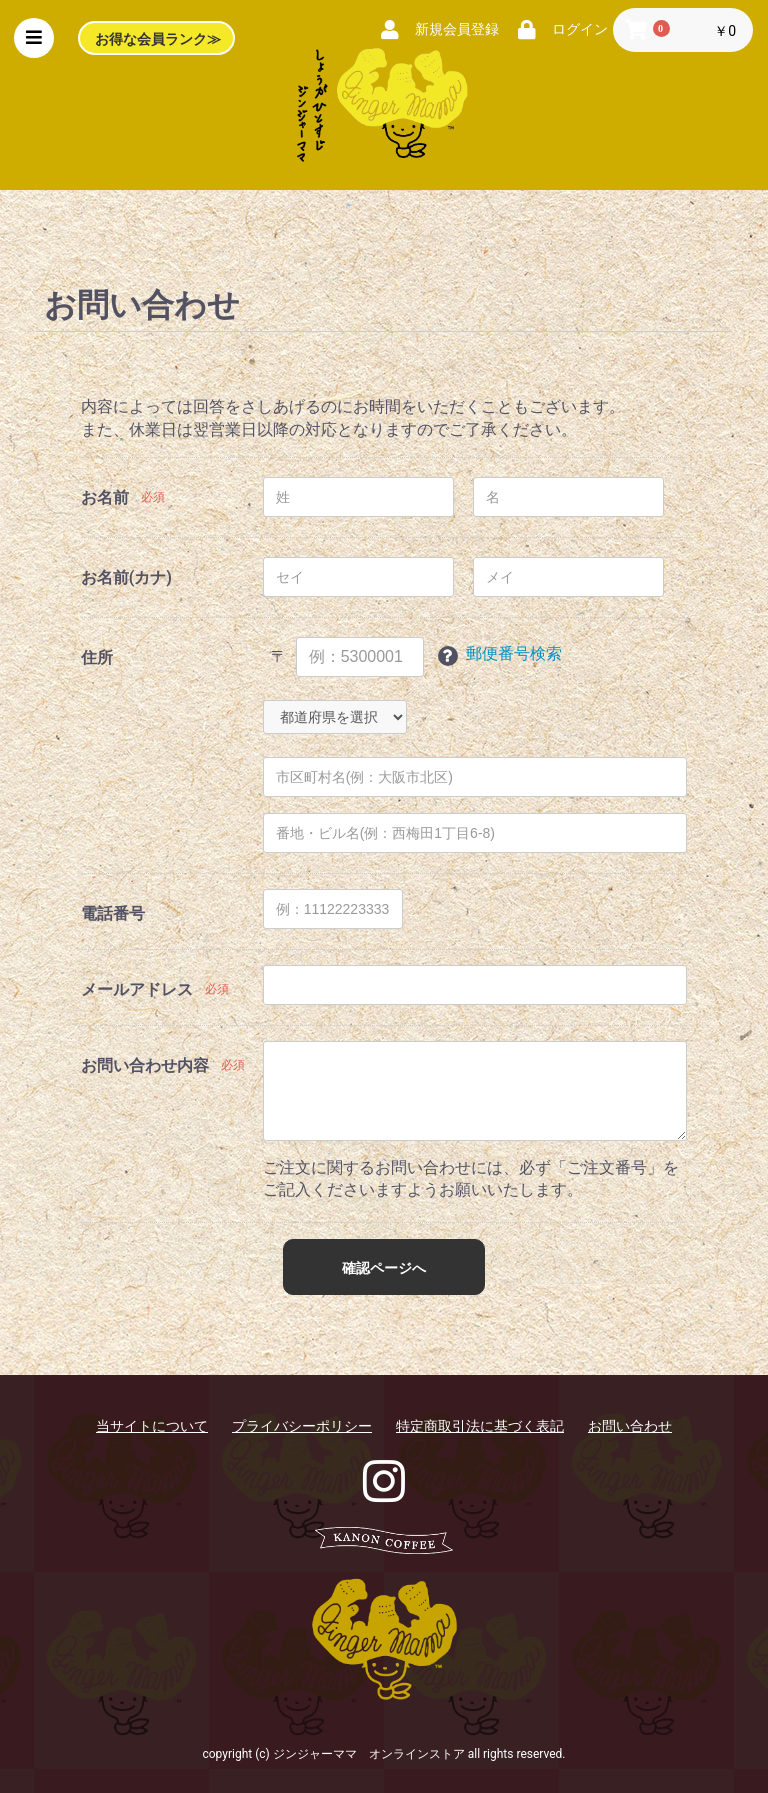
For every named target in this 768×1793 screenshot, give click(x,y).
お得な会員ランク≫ (160, 40)
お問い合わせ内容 (145, 1065)
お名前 (105, 497)
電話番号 (113, 913)
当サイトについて (152, 1426)
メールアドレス (137, 989)
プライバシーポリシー (302, 1426)
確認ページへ (384, 1268)
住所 (97, 657)
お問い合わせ (630, 1426)
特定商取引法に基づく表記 (480, 1426)
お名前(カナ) (126, 577)
